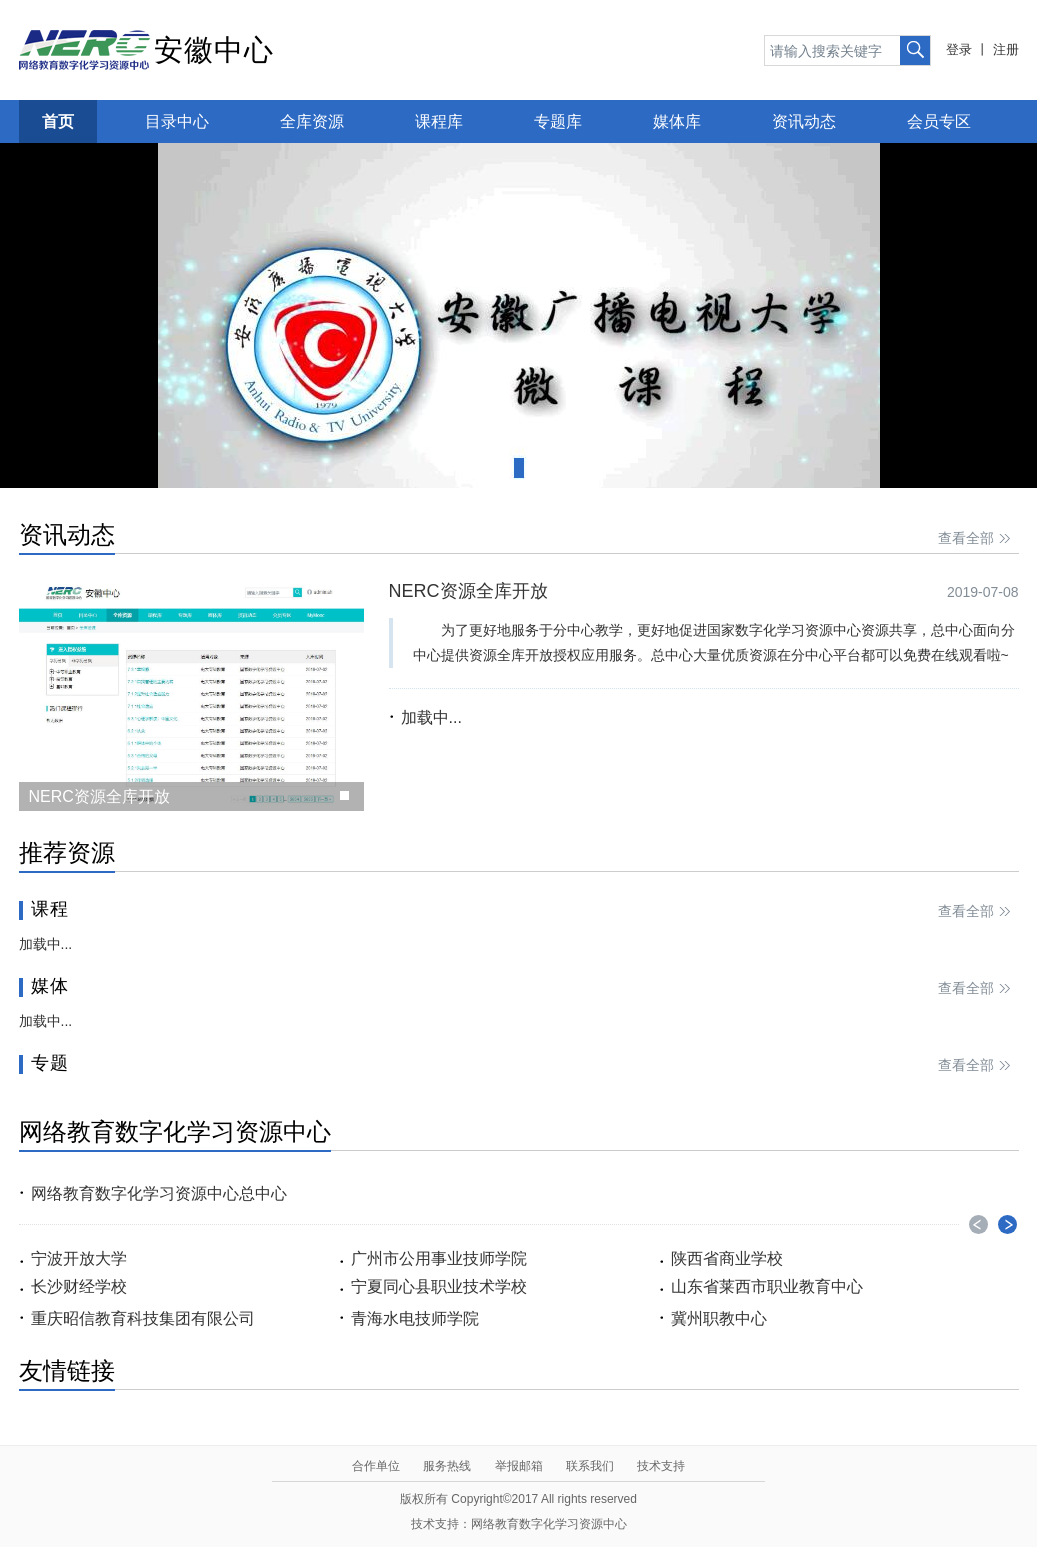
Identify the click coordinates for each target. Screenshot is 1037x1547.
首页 (58, 121)
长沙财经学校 (79, 1286)
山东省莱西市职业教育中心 (767, 1286)
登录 (959, 49)
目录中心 (177, 121)
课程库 (439, 121)
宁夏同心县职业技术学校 (439, 1286)
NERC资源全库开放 (468, 591)
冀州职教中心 (719, 1318)
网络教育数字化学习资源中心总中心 (159, 1193)
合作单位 (376, 1466)
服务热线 (447, 1466)
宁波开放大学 (79, 1258)
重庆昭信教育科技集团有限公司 (143, 1318)
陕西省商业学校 (727, 1258)
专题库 (558, 121)
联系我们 (590, 1466)
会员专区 (939, 121)
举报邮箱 (519, 1466)
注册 (1006, 49)
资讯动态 (804, 121)
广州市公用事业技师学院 (439, 1258)
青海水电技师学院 (415, 1318)
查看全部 (976, 539)
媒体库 (677, 121)
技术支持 (661, 1466)
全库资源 (312, 121)
